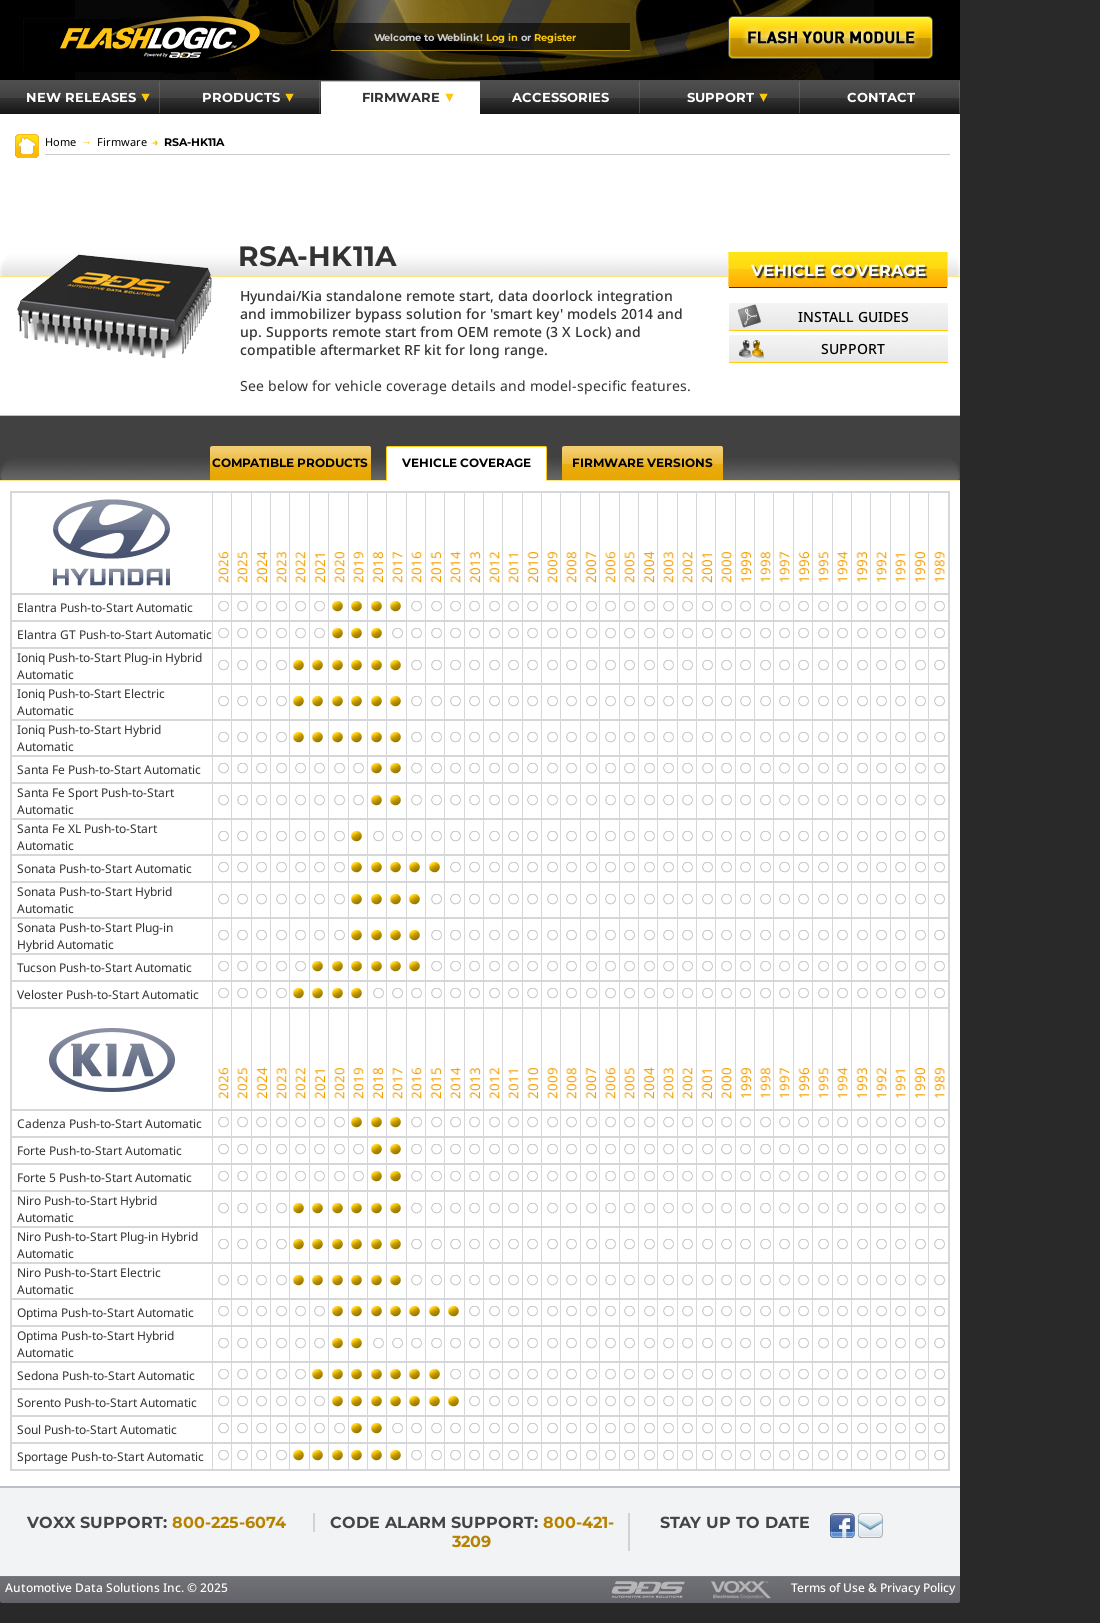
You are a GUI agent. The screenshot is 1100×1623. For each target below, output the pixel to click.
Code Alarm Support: (472, 1532)
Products (248, 97)
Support (727, 97)
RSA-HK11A (188, 142)
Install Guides (853, 316)
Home (60, 141)
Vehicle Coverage (838, 270)
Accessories (560, 97)
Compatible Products (290, 462)
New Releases (88, 97)
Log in (502, 37)
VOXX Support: (156, 1522)
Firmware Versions (642, 462)
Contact (881, 97)
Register (555, 37)
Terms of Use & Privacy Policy (873, 1587)
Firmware (408, 97)
